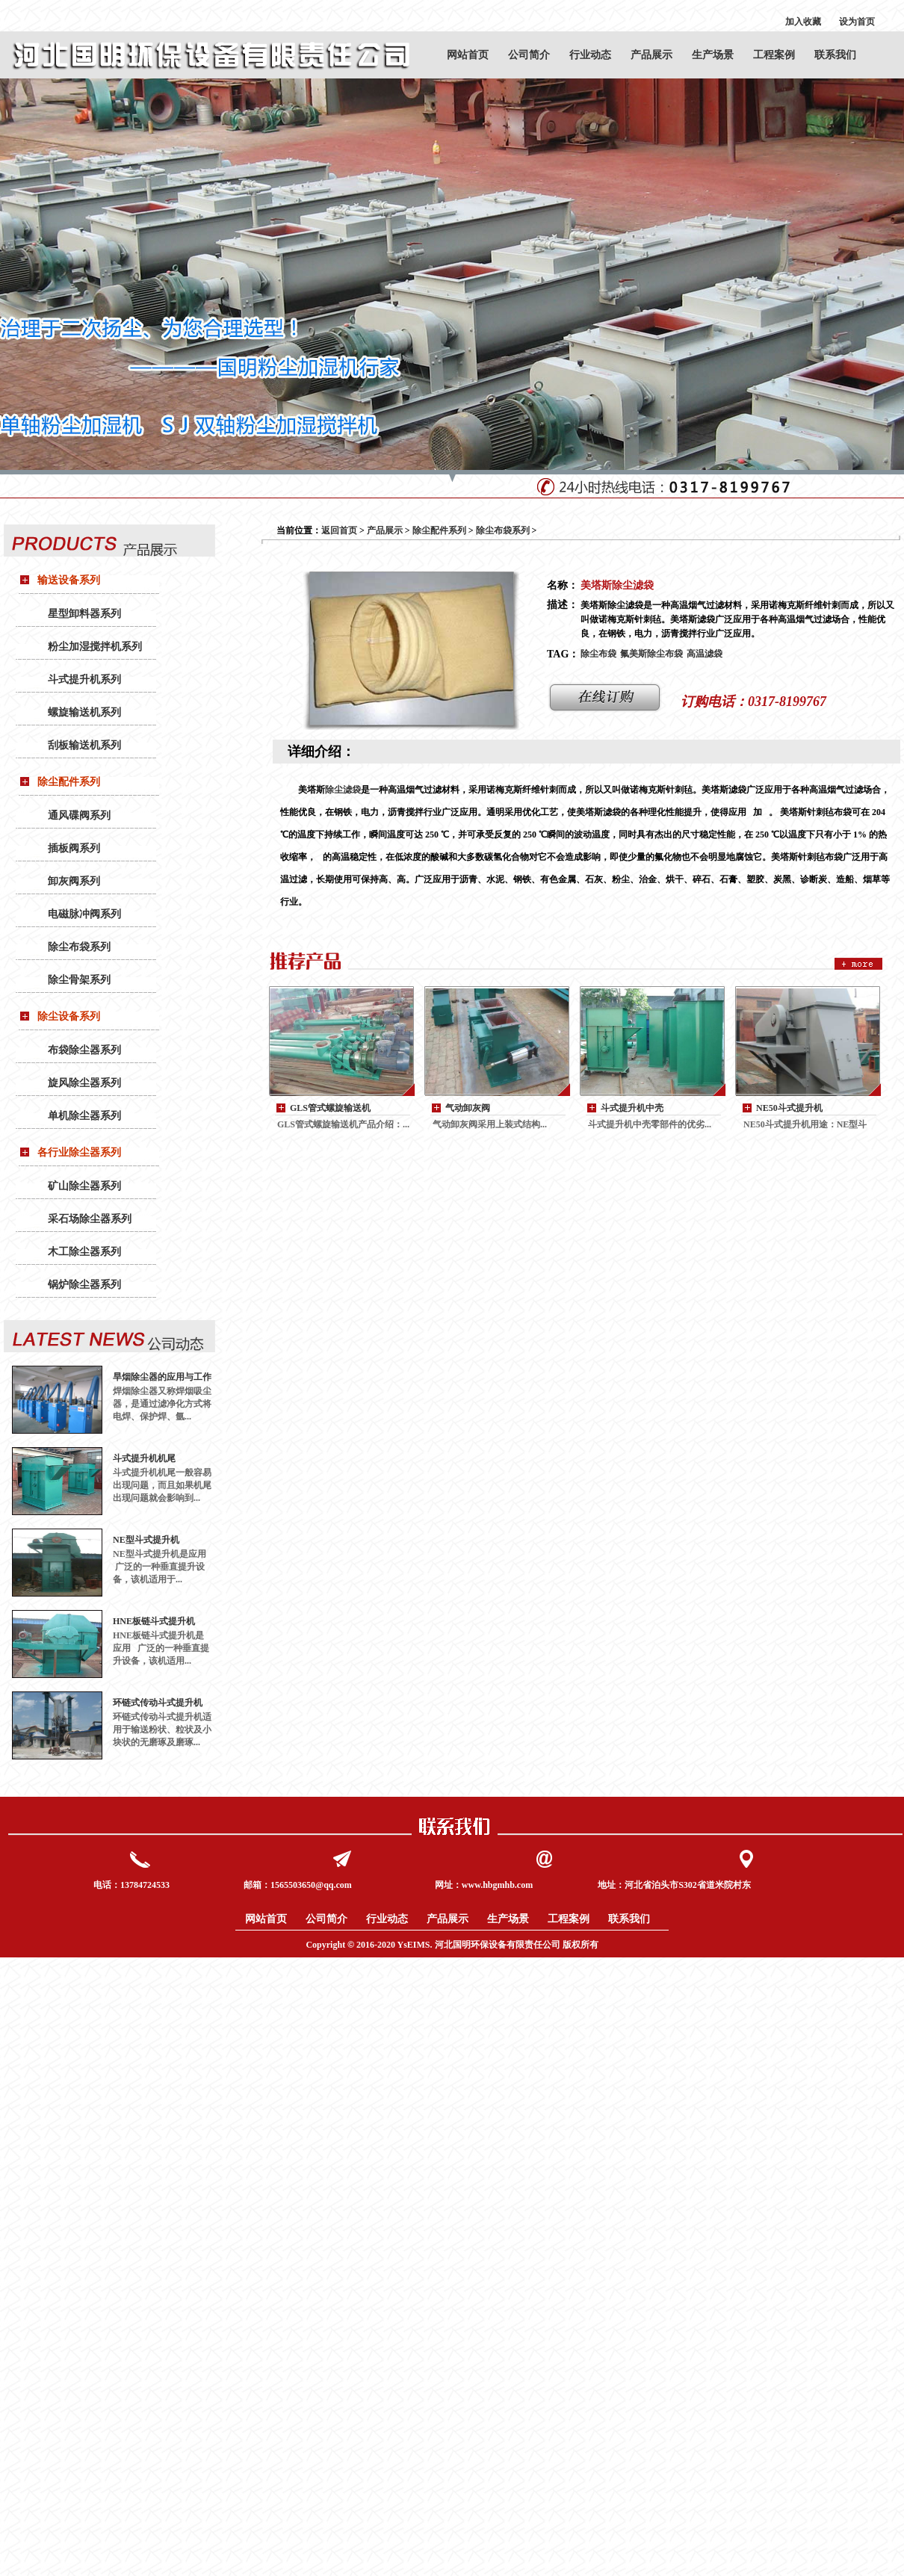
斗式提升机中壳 (632, 1108)
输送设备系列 (68, 580)
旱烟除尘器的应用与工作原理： (162, 1377)
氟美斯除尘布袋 (651, 653)
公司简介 (529, 55)
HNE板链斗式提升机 (154, 1621)
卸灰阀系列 (74, 881)
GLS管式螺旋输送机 (330, 1108)
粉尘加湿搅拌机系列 (95, 646)
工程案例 (774, 55)
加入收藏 (803, 21)
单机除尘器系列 (84, 1115)
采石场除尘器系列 (89, 1218)
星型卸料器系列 (84, 613)
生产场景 (713, 55)
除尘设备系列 (68, 1016)
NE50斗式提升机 (789, 1108)
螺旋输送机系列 (84, 712)
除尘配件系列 (68, 781)
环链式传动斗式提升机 (157, 1702)
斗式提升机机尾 (144, 1458)
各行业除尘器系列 (79, 1152)
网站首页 (468, 55)
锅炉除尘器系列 (84, 1284)
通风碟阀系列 (79, 815)
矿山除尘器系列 (84, 1186)
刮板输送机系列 (84, 745)
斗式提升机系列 (84, 679)
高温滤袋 (704, 653)
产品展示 (651, 55)
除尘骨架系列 (79, 979)
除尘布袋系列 (79, 947)
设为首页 (857, 21)
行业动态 (590, 55)
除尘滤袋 (343, 789)
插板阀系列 (74, 848)
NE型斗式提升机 (146, 1540)
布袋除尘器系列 (84, 1050)
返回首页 (339, 530)
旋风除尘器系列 (84, 1083)
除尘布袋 (598, 653)
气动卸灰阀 (467, 1108)
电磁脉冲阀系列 (84, 914)
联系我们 (835, 55)
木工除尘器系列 (84, 1251)
